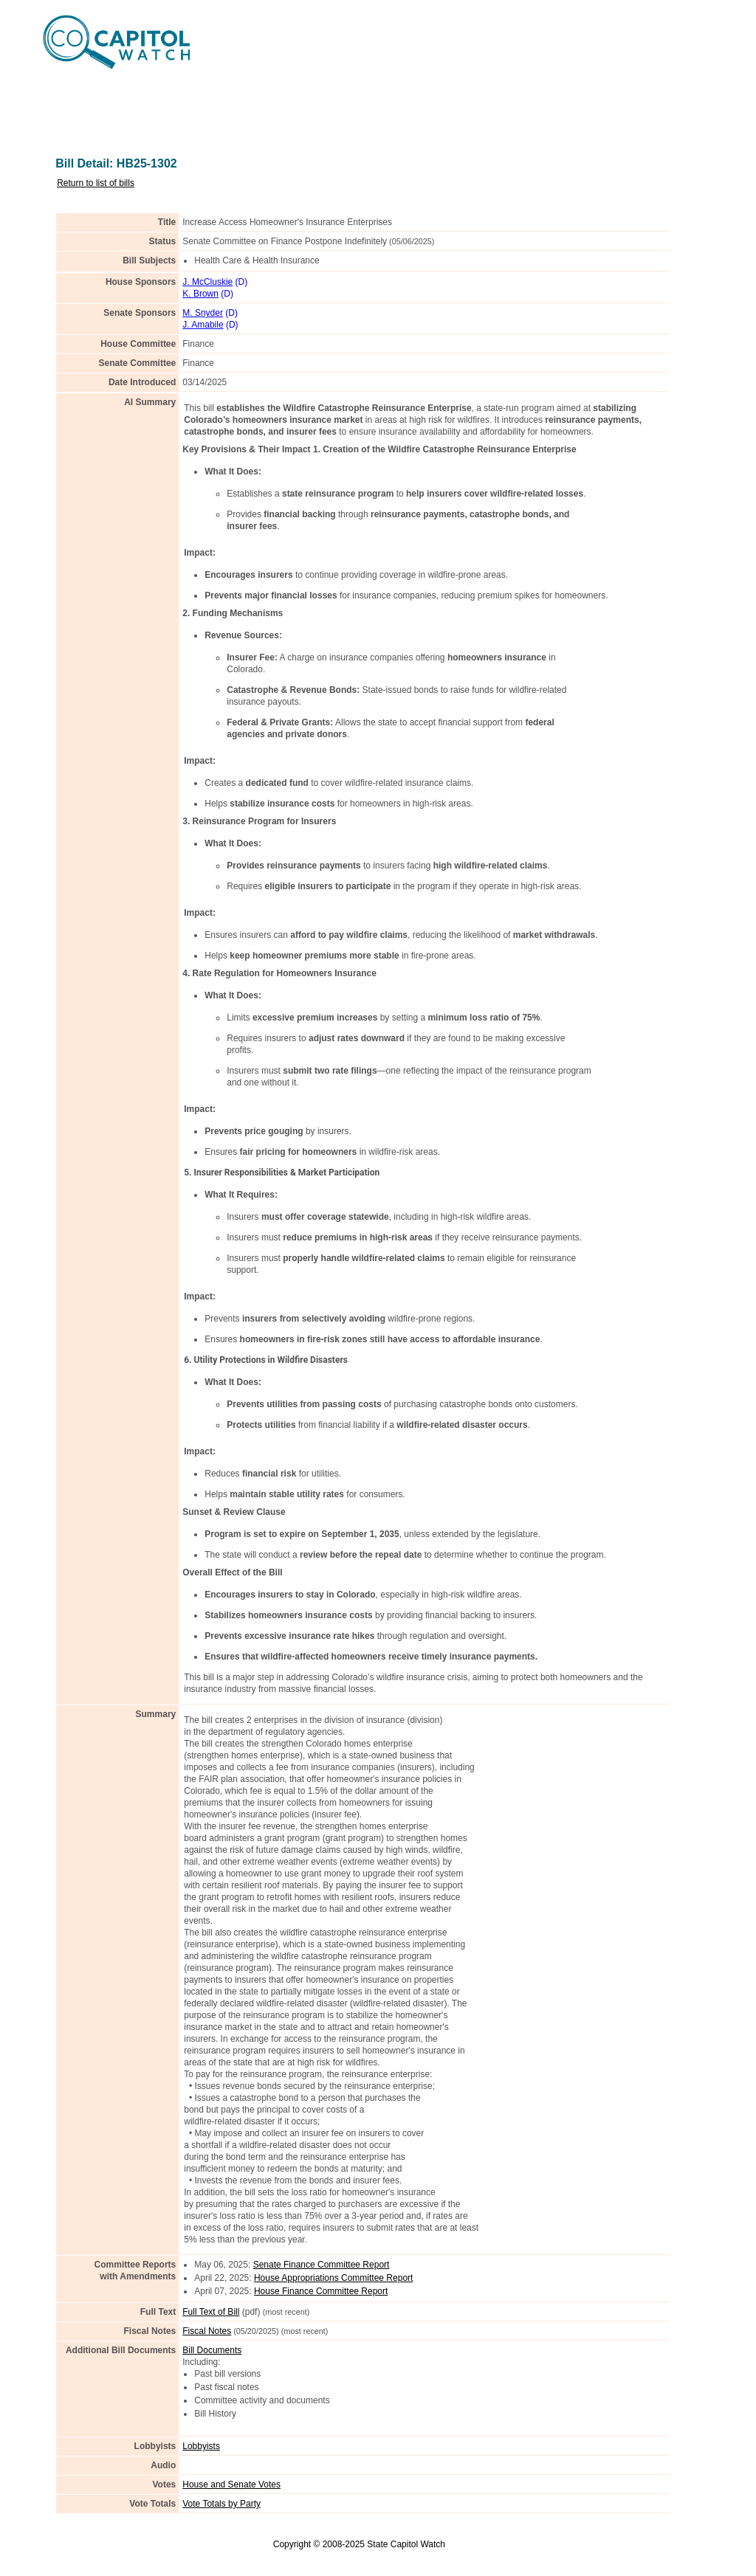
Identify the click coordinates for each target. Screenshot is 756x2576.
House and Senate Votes (231, 2484)
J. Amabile (202, 325)
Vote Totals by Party (221, 2504)
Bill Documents (211, 2350)
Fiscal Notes (206, 2331)
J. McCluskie (207, 282)
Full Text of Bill (210, 2312)
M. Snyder (202, 313)
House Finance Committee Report (321, 2291)
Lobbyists (201, 2446)
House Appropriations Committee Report (333, 2278)
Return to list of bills (95, 183)
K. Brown (200, 294)
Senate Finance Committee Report (321, 2264)
